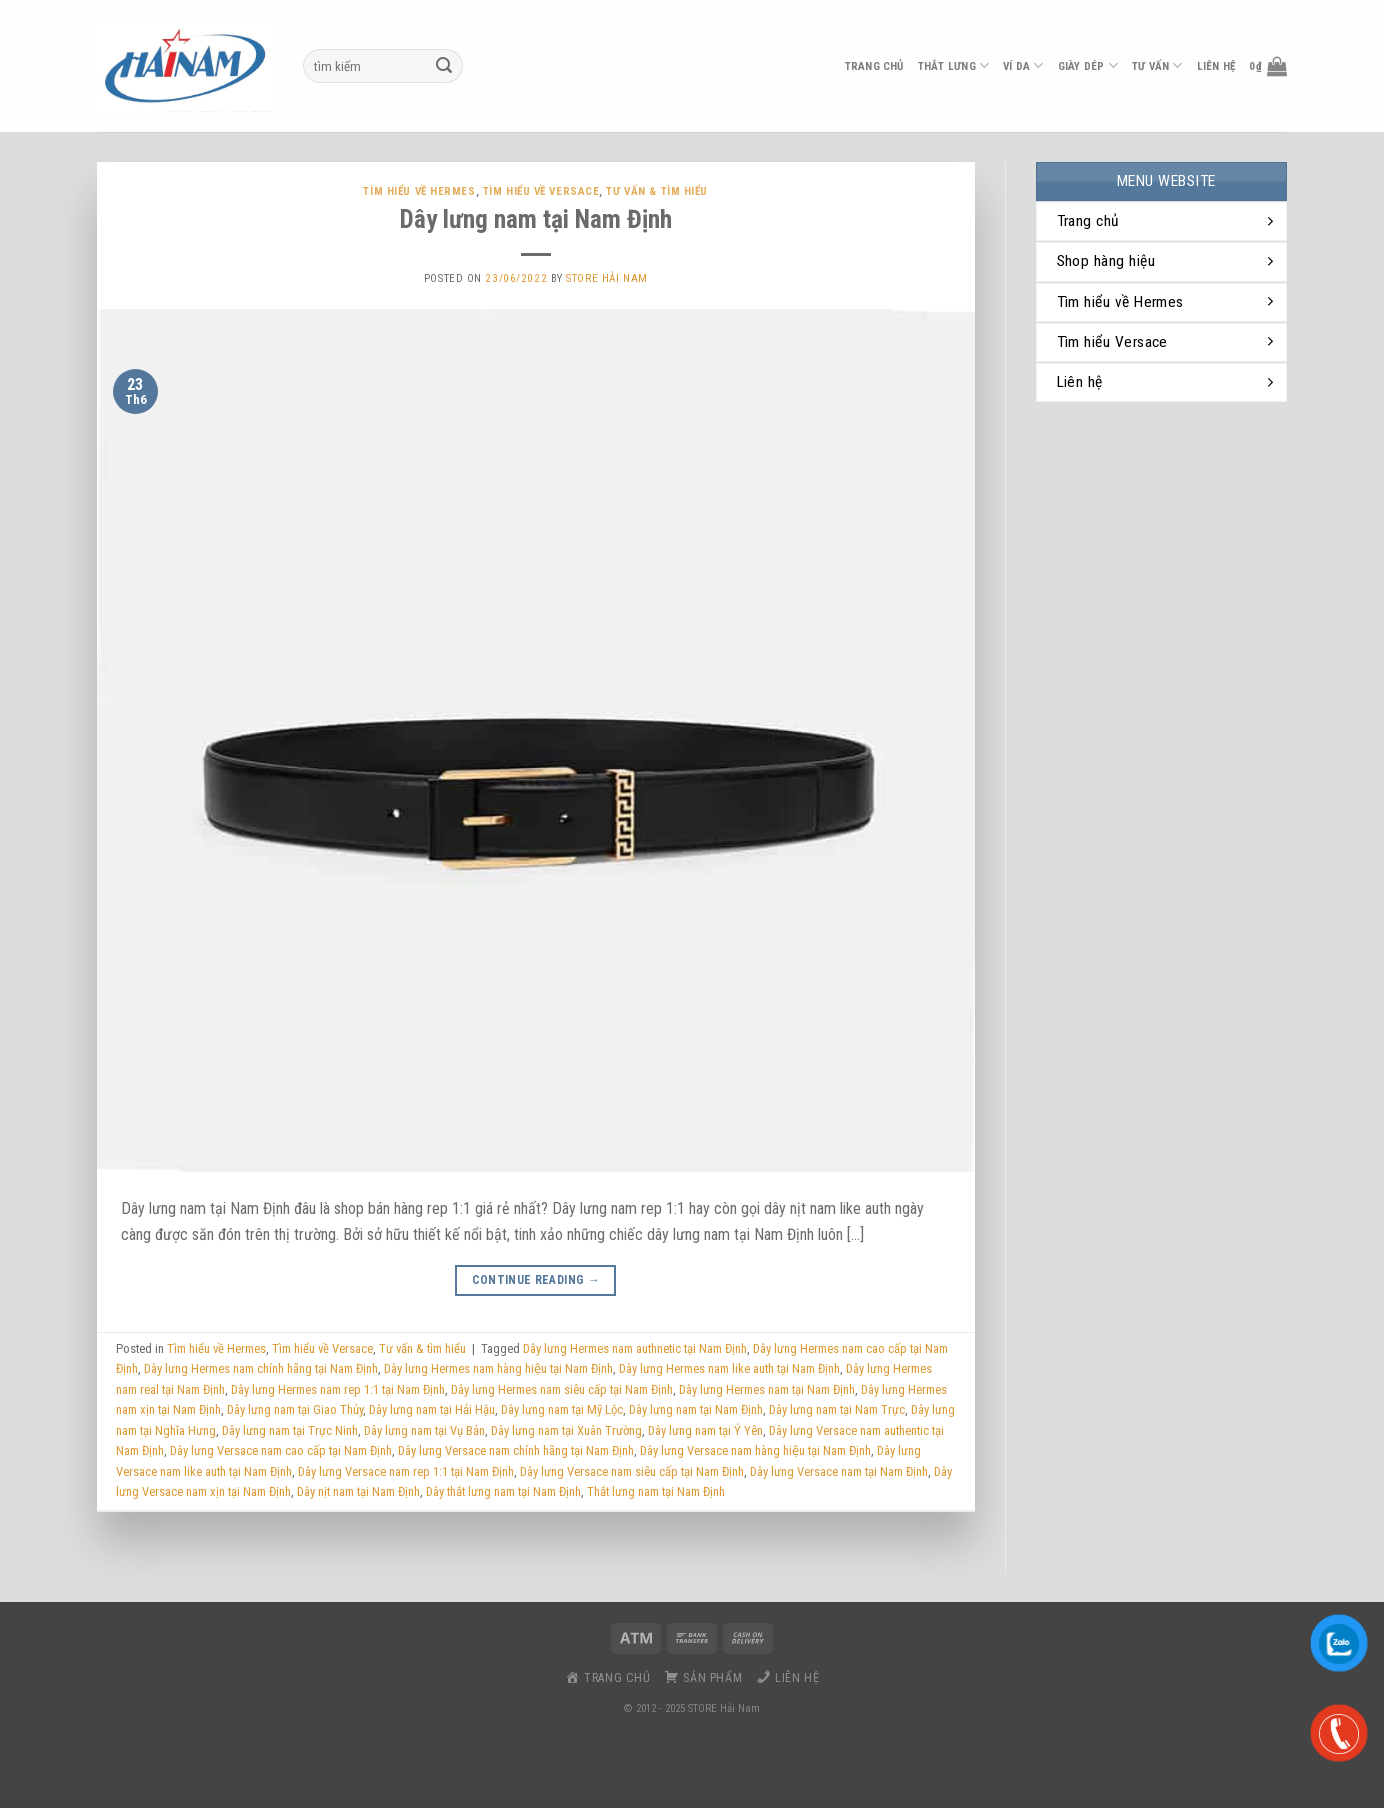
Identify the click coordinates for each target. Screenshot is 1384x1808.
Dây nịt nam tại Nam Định (358, 1491)
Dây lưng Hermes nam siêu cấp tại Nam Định (562, 1389)
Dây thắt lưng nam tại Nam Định (503, 1491)
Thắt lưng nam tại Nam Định (656, 1491)
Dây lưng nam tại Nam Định (536, 219)
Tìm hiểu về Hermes (419, 191)
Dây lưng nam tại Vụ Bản (424, 1430)
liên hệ (1216, 66)
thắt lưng (953, 65)
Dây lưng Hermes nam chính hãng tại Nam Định (261, 1368)
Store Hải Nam (606, 278)
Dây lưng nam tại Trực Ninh (290, 1430)
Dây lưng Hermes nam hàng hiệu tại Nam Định (498, 1368)
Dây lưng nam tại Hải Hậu (432, 1409)
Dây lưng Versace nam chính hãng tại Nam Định (516, 1450)
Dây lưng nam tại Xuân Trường (566, 1430)
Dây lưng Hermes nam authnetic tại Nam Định (635, 1348)
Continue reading (536, 1280)
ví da (1023, 65)
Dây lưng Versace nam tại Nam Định (839, 1471)
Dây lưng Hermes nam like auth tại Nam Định (729, 1368)
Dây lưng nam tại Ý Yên (705, 1430)
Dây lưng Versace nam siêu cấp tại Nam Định (632, 1471)
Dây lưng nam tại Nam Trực (837, 1409)
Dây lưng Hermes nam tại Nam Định (767, 1389)
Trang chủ (874, 66)
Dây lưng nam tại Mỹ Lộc (562, 1409)
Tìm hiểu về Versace (541, 191)
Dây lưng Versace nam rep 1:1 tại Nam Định (406, 1471)
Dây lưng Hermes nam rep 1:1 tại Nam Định (338, 1389)
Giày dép (1088, 65)
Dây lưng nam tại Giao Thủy (295, 1409)
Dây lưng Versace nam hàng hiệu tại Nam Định (755, 1450)
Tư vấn (1157, 65)
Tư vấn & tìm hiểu (657, 191)
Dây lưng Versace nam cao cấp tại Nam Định (281, 1450)
